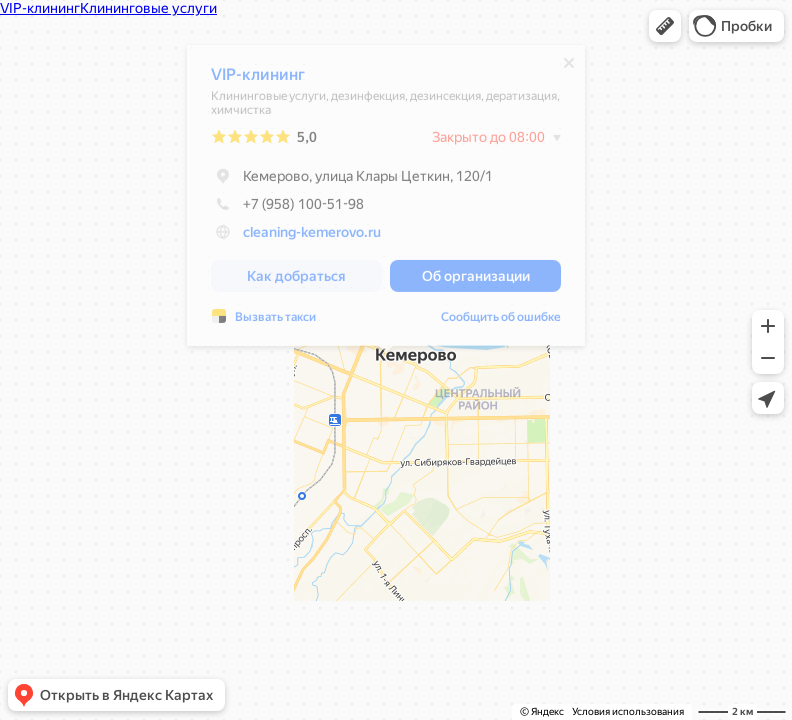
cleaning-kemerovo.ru (312, 237)
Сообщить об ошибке (501, 322)
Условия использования (628, 711)
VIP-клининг (258, 79)
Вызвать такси (275, 322)
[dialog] (386, 200)
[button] (665, 26)
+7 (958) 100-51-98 (287, 209)
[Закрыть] (569, 68)
